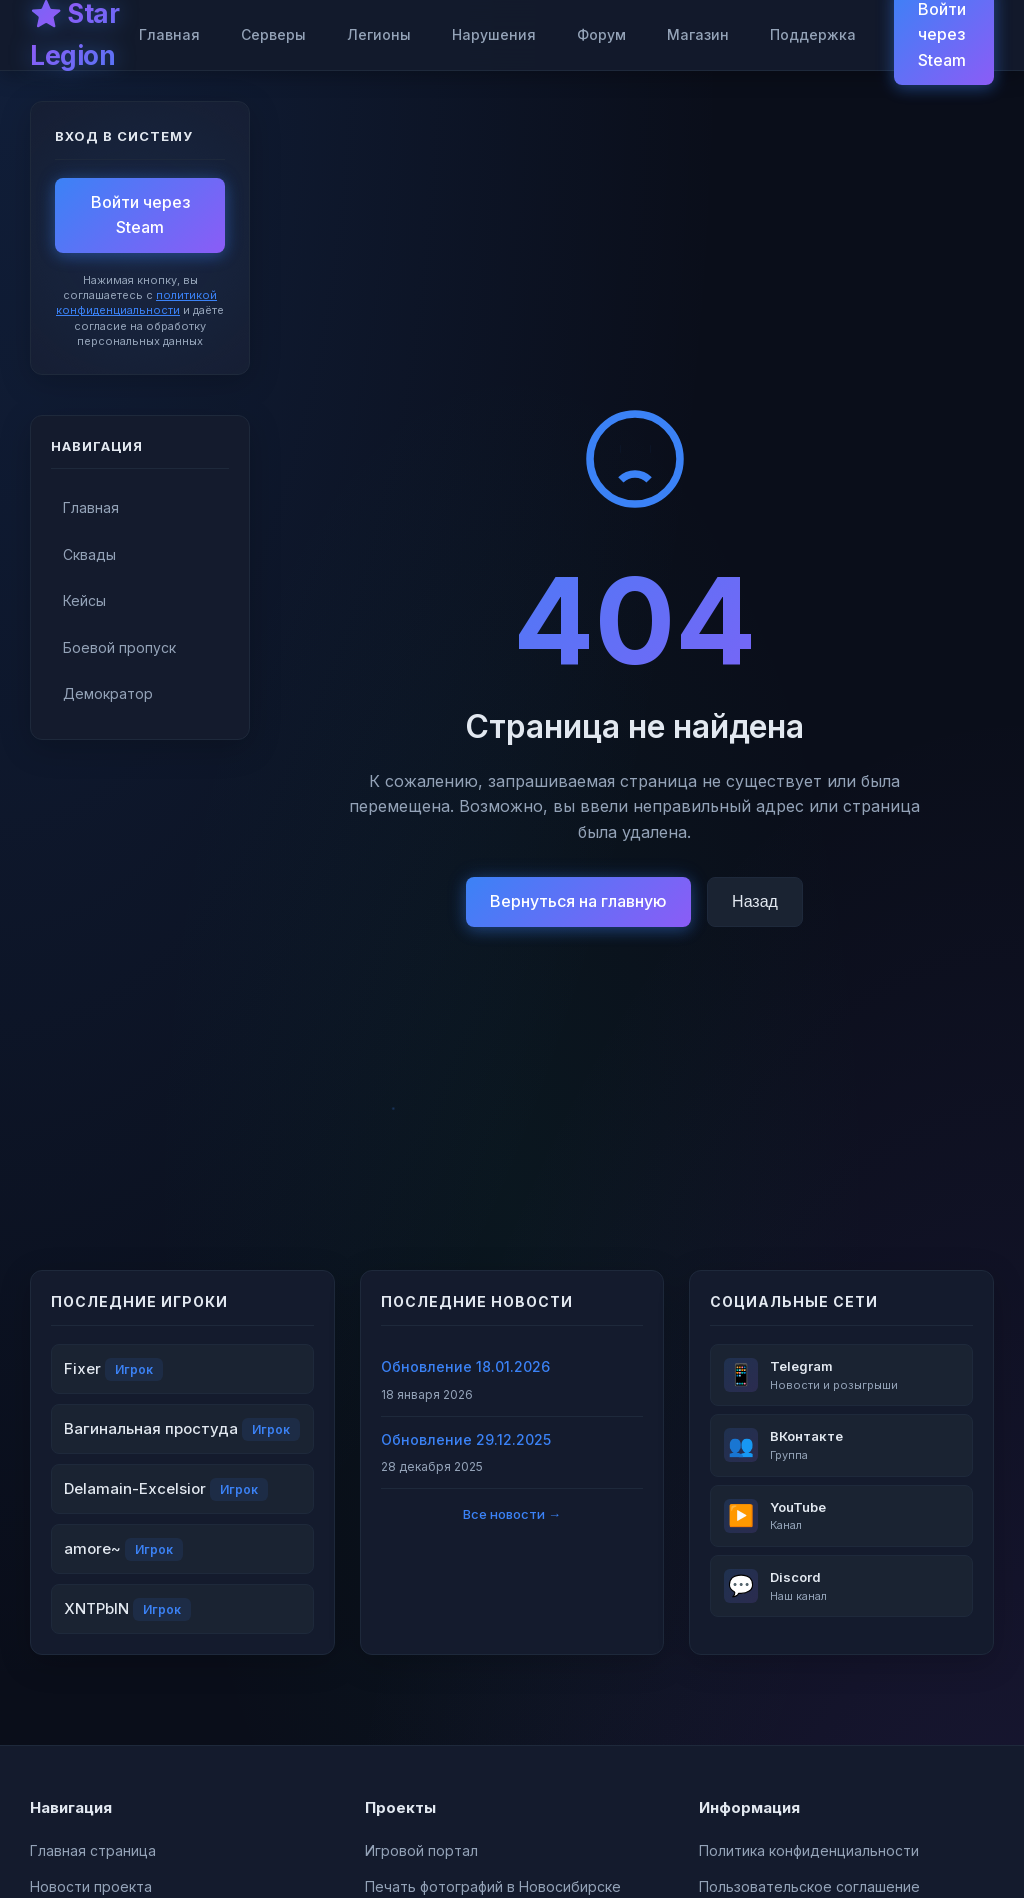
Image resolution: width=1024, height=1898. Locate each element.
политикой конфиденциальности (136, 302)
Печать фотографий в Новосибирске (493, 1886)
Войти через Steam (140, 215)
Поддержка (813, 34)
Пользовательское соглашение (809, 1886)
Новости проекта (91, 1886)
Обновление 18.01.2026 (465, 1366)
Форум (601, 34)
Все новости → (512, 1514)
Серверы (273, 34)
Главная (169, 34)
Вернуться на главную (578, 901)
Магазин (698, 34)
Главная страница (93, 1850)
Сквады (89, 554)
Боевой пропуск (119, 647)
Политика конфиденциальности (809, 1850)
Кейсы (84, 600)
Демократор (108, 693)
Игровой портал (421, 1850)
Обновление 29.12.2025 (466, 1439)
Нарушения (494, 34)
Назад (755, 901)
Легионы (379, 34)
